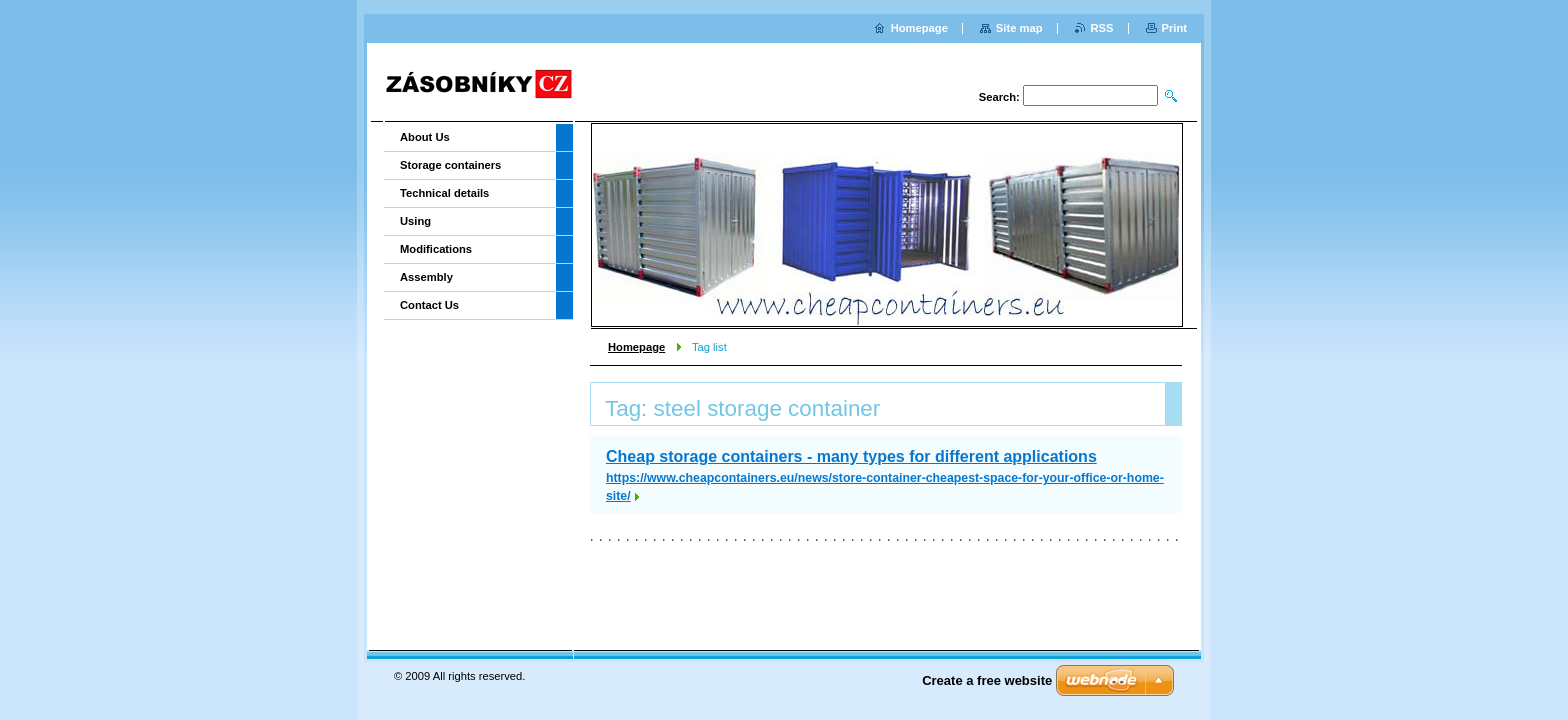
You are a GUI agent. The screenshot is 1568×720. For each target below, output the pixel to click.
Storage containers (450, 165)
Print (1174, 28)
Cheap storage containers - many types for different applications (851, 456)
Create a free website (987, 680)
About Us (425, 137)
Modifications (436, 249)
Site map (1019, 28)
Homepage (636, 347)
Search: (999, 97)
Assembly (426, 277)
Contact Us (429, 305)
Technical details (444, 193)
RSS (1102, 28)
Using (415, 221)
